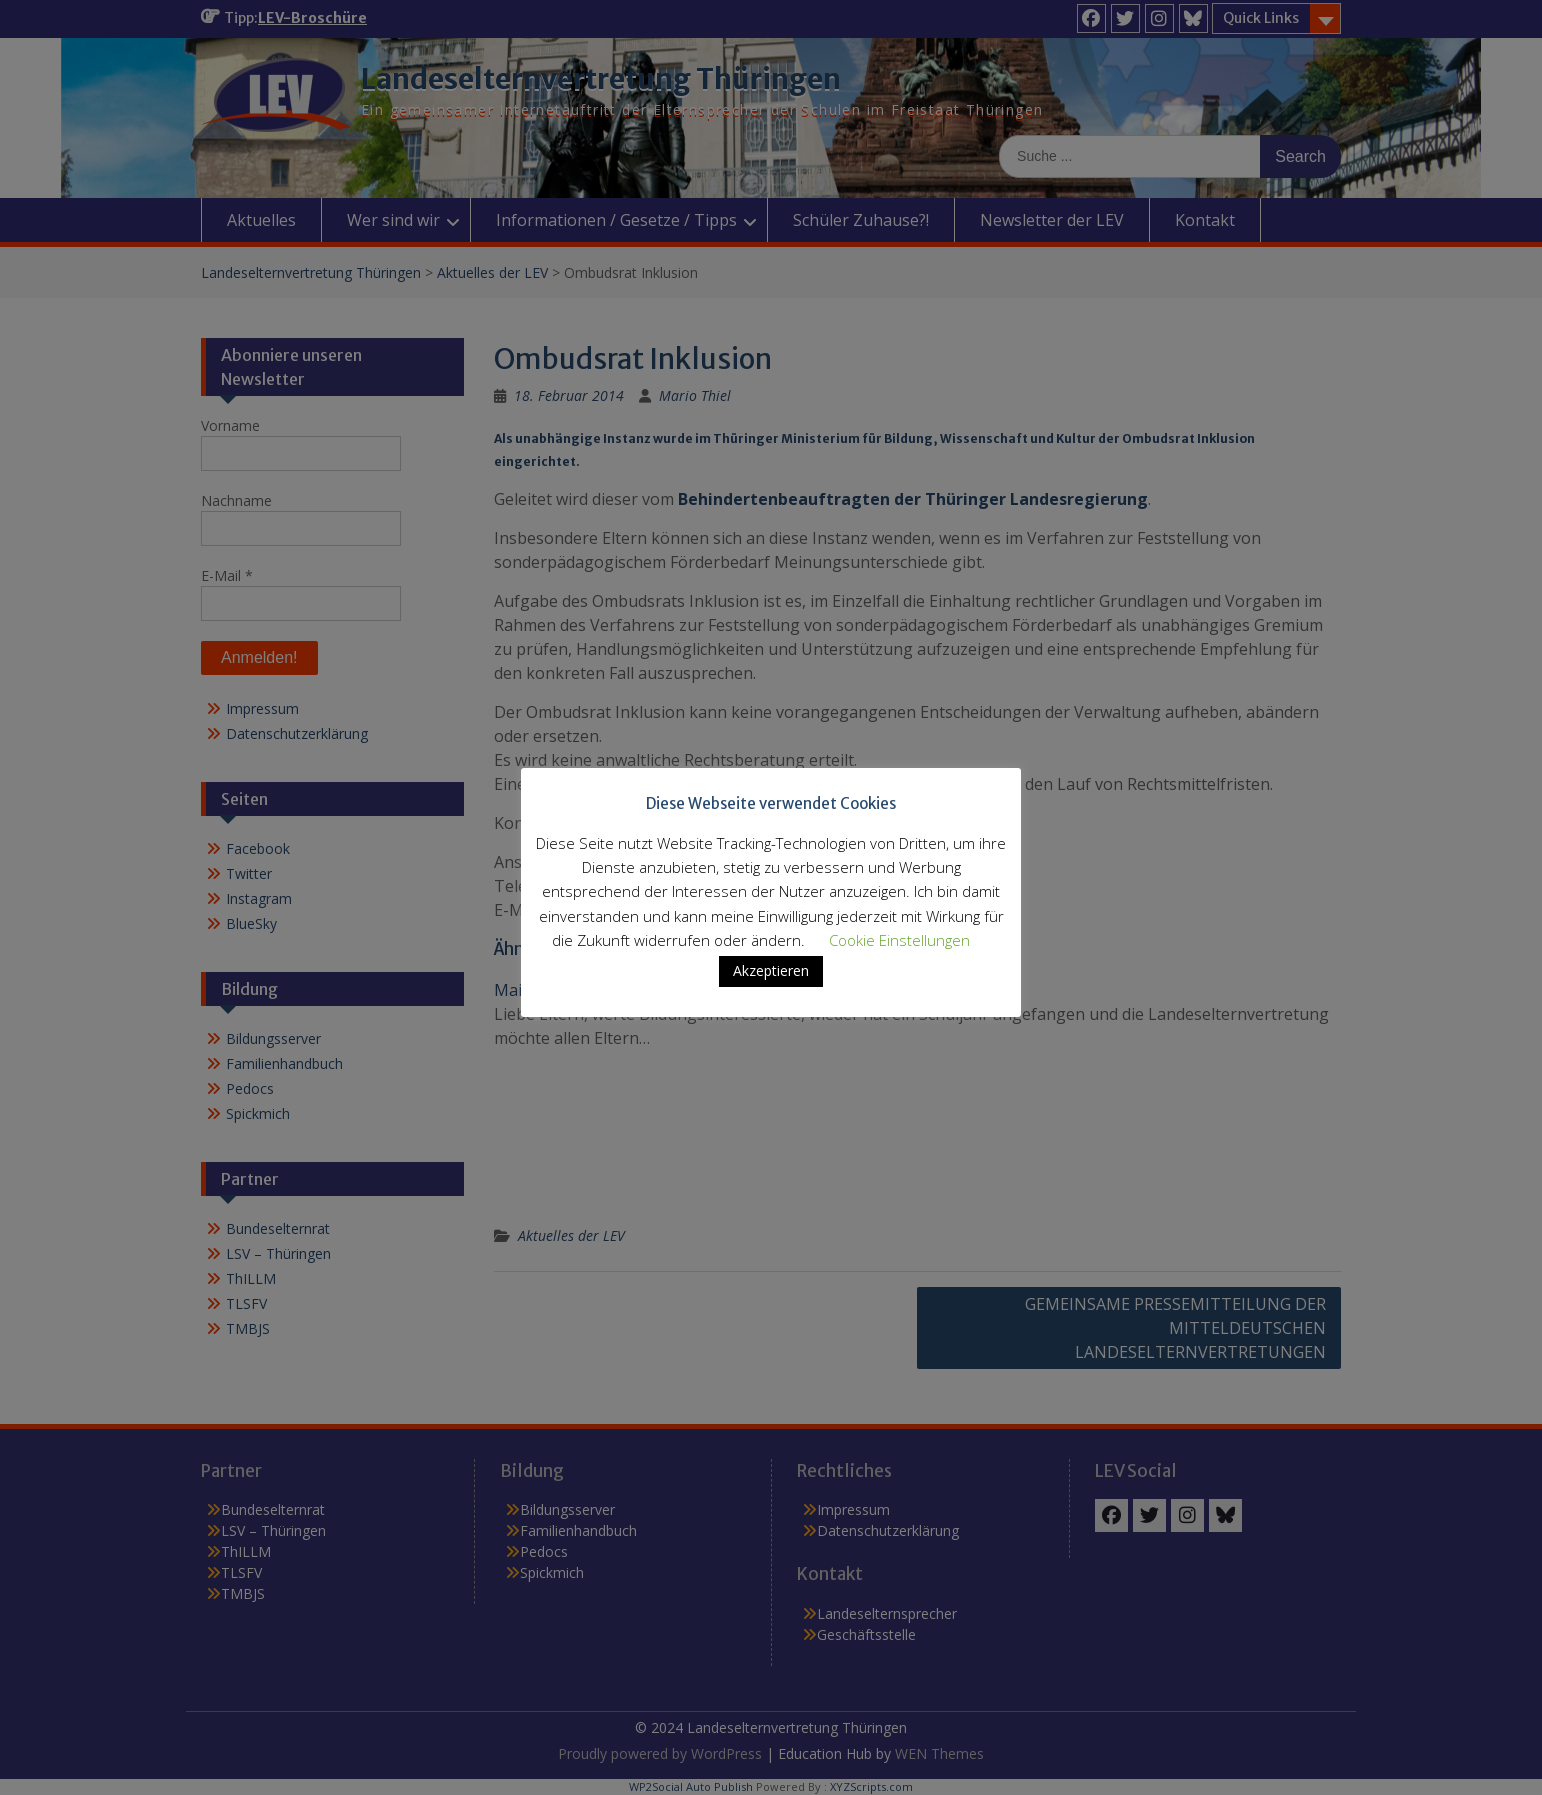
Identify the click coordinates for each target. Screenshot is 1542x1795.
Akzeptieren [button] (771, 984)
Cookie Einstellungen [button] (899, 954)
